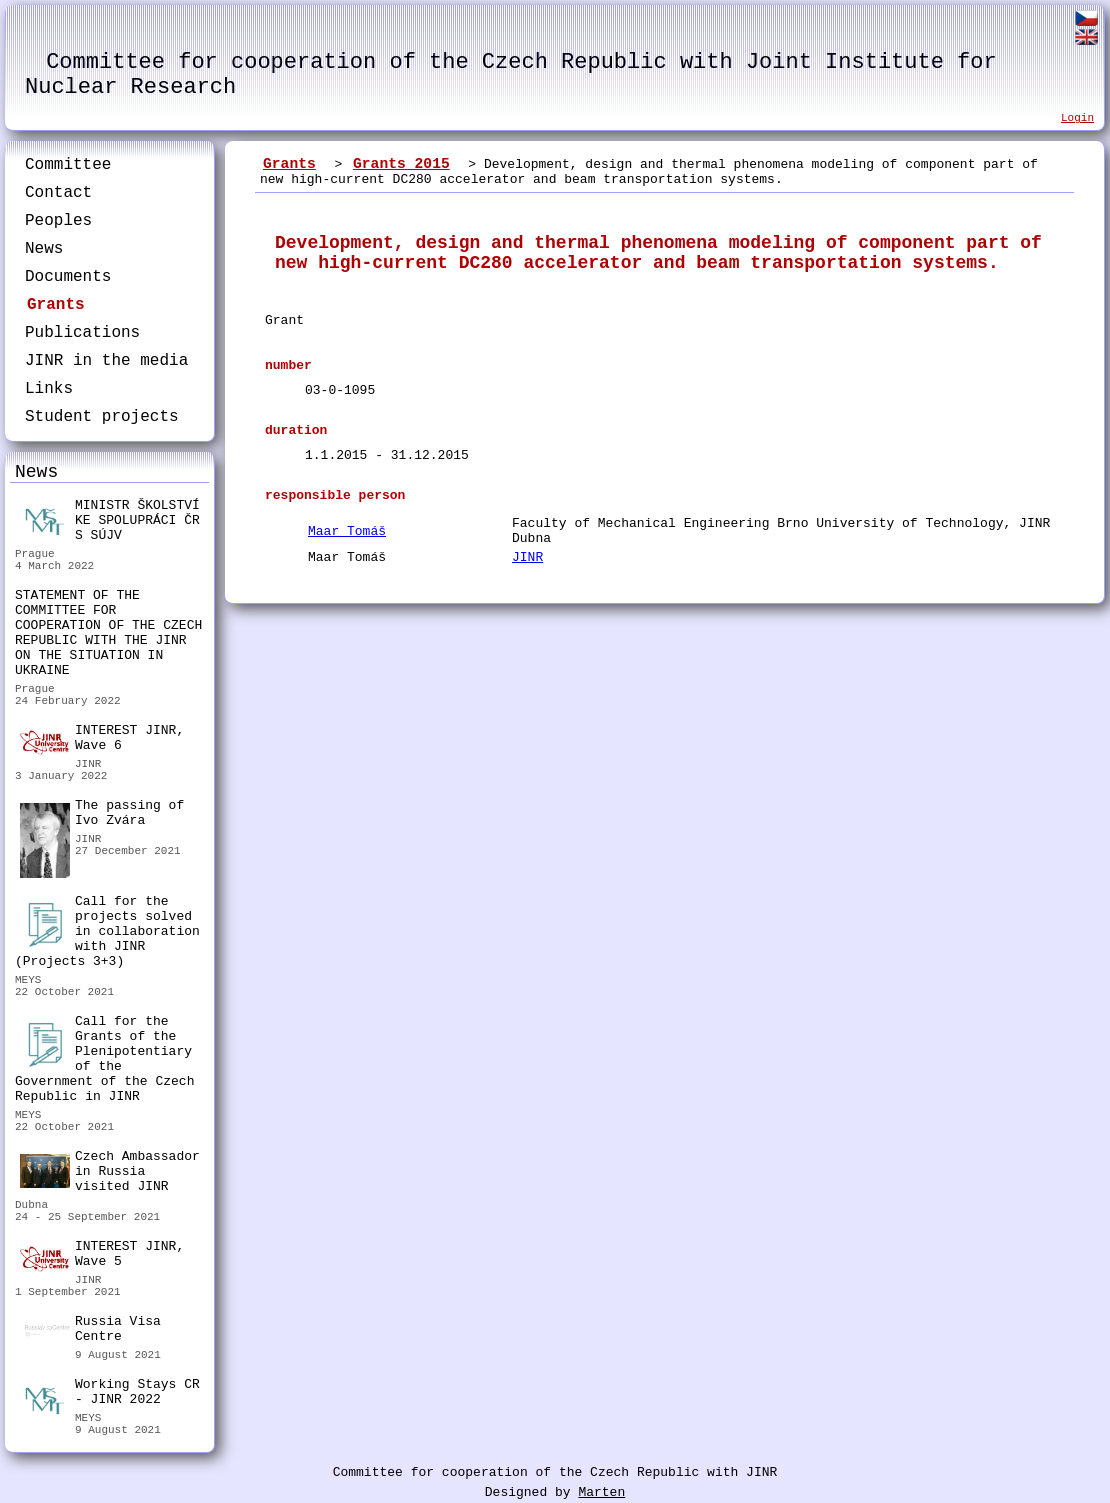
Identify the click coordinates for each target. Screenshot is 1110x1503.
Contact (58, 193)
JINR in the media (106, 361)
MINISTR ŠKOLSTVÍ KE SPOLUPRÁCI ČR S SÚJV (110, 520)
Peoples (58, 221)
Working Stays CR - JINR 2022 (110, 1394)
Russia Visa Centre (90, 1331)
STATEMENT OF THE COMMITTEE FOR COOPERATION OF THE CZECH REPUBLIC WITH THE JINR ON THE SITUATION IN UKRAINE (108, 633)
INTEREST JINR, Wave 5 (102, 1255)
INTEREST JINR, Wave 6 (102, 739)
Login (1077, 118)
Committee (68, 165)
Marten (601, 1492)
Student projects (102, 417)
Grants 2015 (401, 164)
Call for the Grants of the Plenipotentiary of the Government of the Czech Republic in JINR (104, 1059)
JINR (527, 557)
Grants (56, 305)
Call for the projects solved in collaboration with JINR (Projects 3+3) (107, 931)
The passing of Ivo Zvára (102, 815)
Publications (82, 333)
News (44, 249)
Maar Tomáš (347, 531)
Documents (68, 277)
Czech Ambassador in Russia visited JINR (110, 1171)
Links (49, 389)
